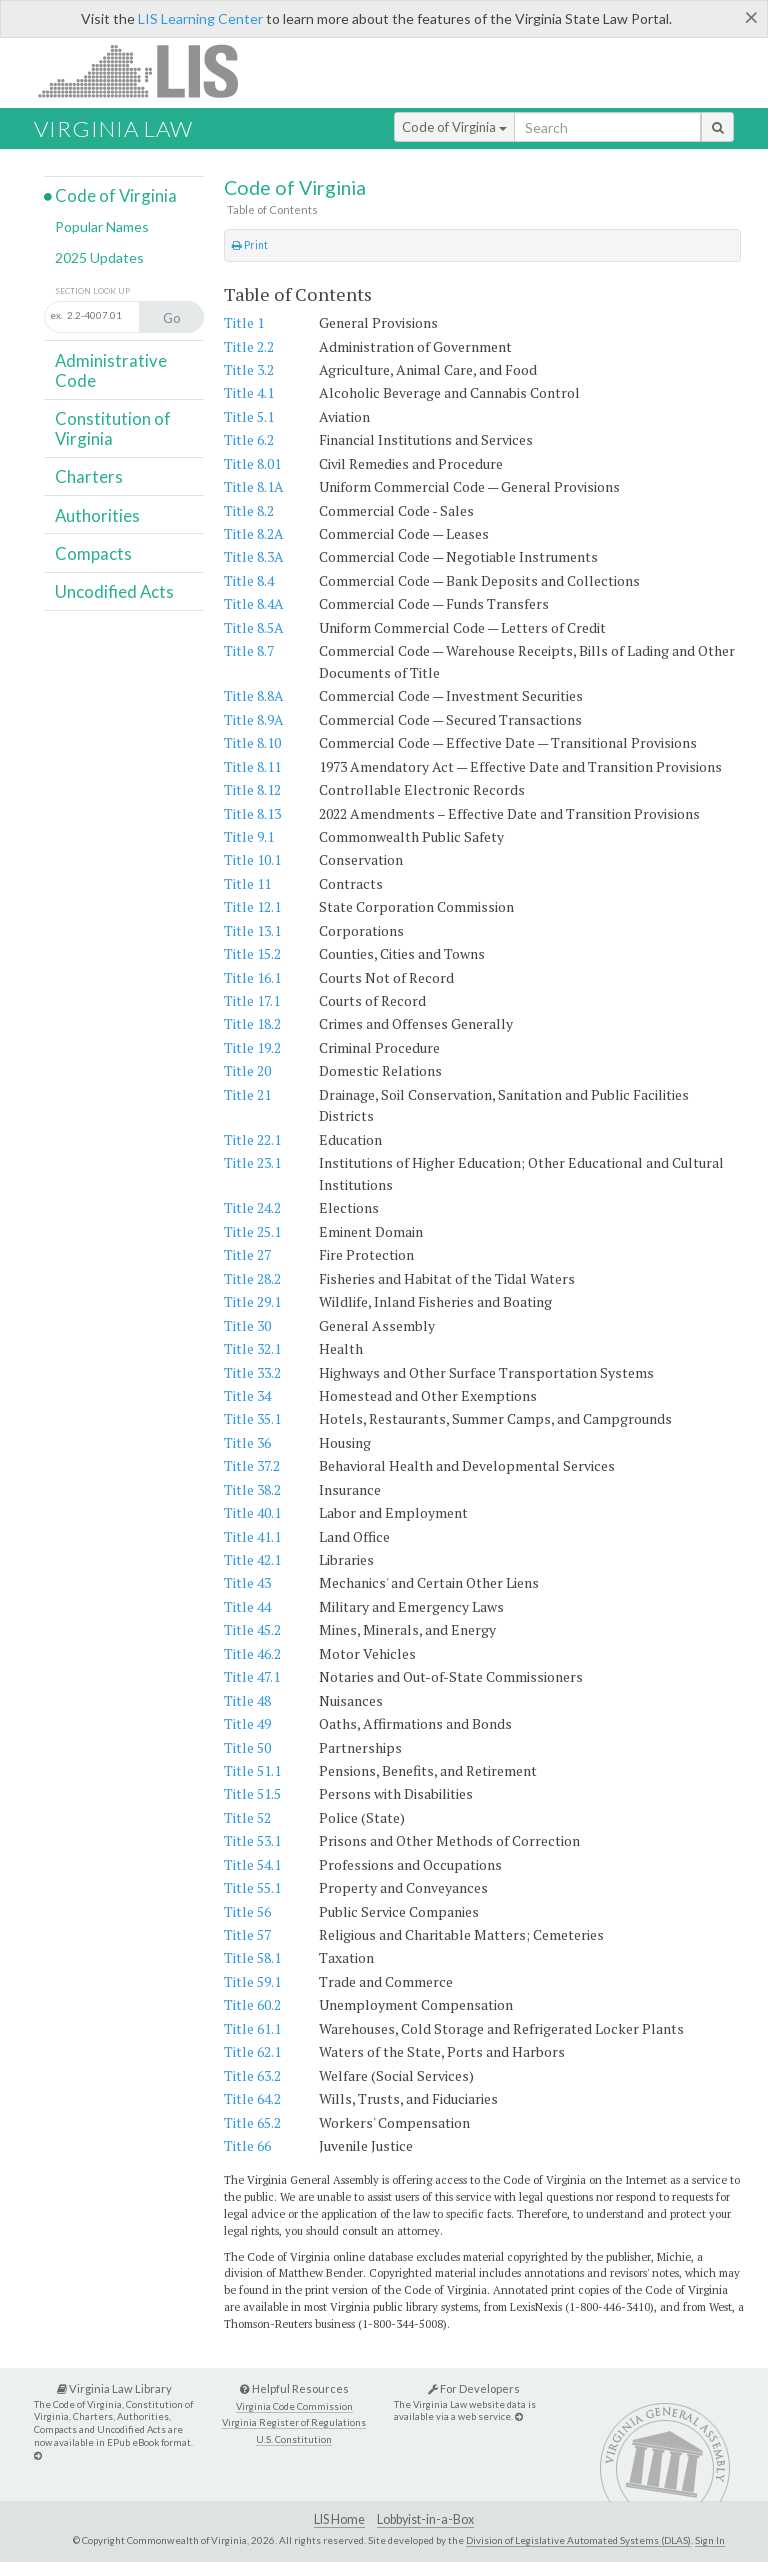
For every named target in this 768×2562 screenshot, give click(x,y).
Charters (89, 476)
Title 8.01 (252, 463)
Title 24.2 (252, 1207)
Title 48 (247, 1700)
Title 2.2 (249, 346)
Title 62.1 (252, 2051)
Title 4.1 (249, 392)
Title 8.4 (249, 580)
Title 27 (247, 1254)
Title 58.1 (252, 1957)
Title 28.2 (252, 1278)
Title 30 (247, 1325)
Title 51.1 (252, 1770)
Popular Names (102, 226)
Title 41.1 (252, 1536)
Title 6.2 (249, 439)
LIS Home (339, 2519)
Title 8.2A (254, 533)
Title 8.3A (254, 556)
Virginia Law (113, 128)
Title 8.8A (254, 695)
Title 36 (247, 1442)
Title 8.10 (252, 742)
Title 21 (247, 1094)
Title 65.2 (252, 2122)
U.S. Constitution (294, 2439)
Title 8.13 (252, 813)
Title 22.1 (252, 1139)
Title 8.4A (254, 603)
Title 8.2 (249, 510)
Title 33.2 (252, 1372)
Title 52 (247, 1817)
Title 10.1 (252, 859)
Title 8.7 (249, 650)
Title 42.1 (252, 1559)
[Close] (751, 17)
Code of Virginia (454, 127)
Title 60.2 (252, 2004)
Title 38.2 (252, 1489)
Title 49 (247, 1723)
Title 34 (247, 1395)
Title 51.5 (252, 1793)
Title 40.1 (252, 1512)
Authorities (97, 515)
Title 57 (247, 1934)
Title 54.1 (252, 1864)
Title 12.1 (252, 906)
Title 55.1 (252, 1887)
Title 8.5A (254, 627)
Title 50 (247, 1747)
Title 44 (247, 1606)
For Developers (474, 2388)
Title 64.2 (252, 2098)
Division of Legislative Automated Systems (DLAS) (578, 2540)
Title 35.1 (252, 1418)
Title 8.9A (254, 719)
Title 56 (247, 1911)
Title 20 (247, 1070)
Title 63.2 (252, 2075)
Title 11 (247, 883)
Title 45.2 (252, 1629)
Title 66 (247, 2145)
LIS (149, 70)
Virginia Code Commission (294, 2406)
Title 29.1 (252, 1301)
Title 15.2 (252, 953)
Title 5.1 (249, 416)
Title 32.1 (252, 1348)
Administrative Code (111, 370)
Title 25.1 (252, 1231)
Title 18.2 (252, 1023)
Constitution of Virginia (113, 428)
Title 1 (244, 322)
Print (250, 245)
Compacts (93, 553)
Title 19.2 (252, 1047)
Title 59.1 (252, 1981)
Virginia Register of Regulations (294, 2422)
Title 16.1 (252, 977)
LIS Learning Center (200, 18)
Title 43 (247, 1582)
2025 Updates (99, 257)
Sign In (710, 2540)
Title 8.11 (252, 766)
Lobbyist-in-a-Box (425, 2519)
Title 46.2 (252, 1653)
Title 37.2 (252, 1465)
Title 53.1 (252, 1840)
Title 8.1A (254, 486)
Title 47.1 (252, 1676)
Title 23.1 (252, 1162)
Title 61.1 (252, 2028)
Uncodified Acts (114, 591)
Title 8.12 (252, 789)
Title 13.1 (252, 930)
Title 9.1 (249, 836)
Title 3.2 (249, 369)
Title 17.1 (252, 1000)
